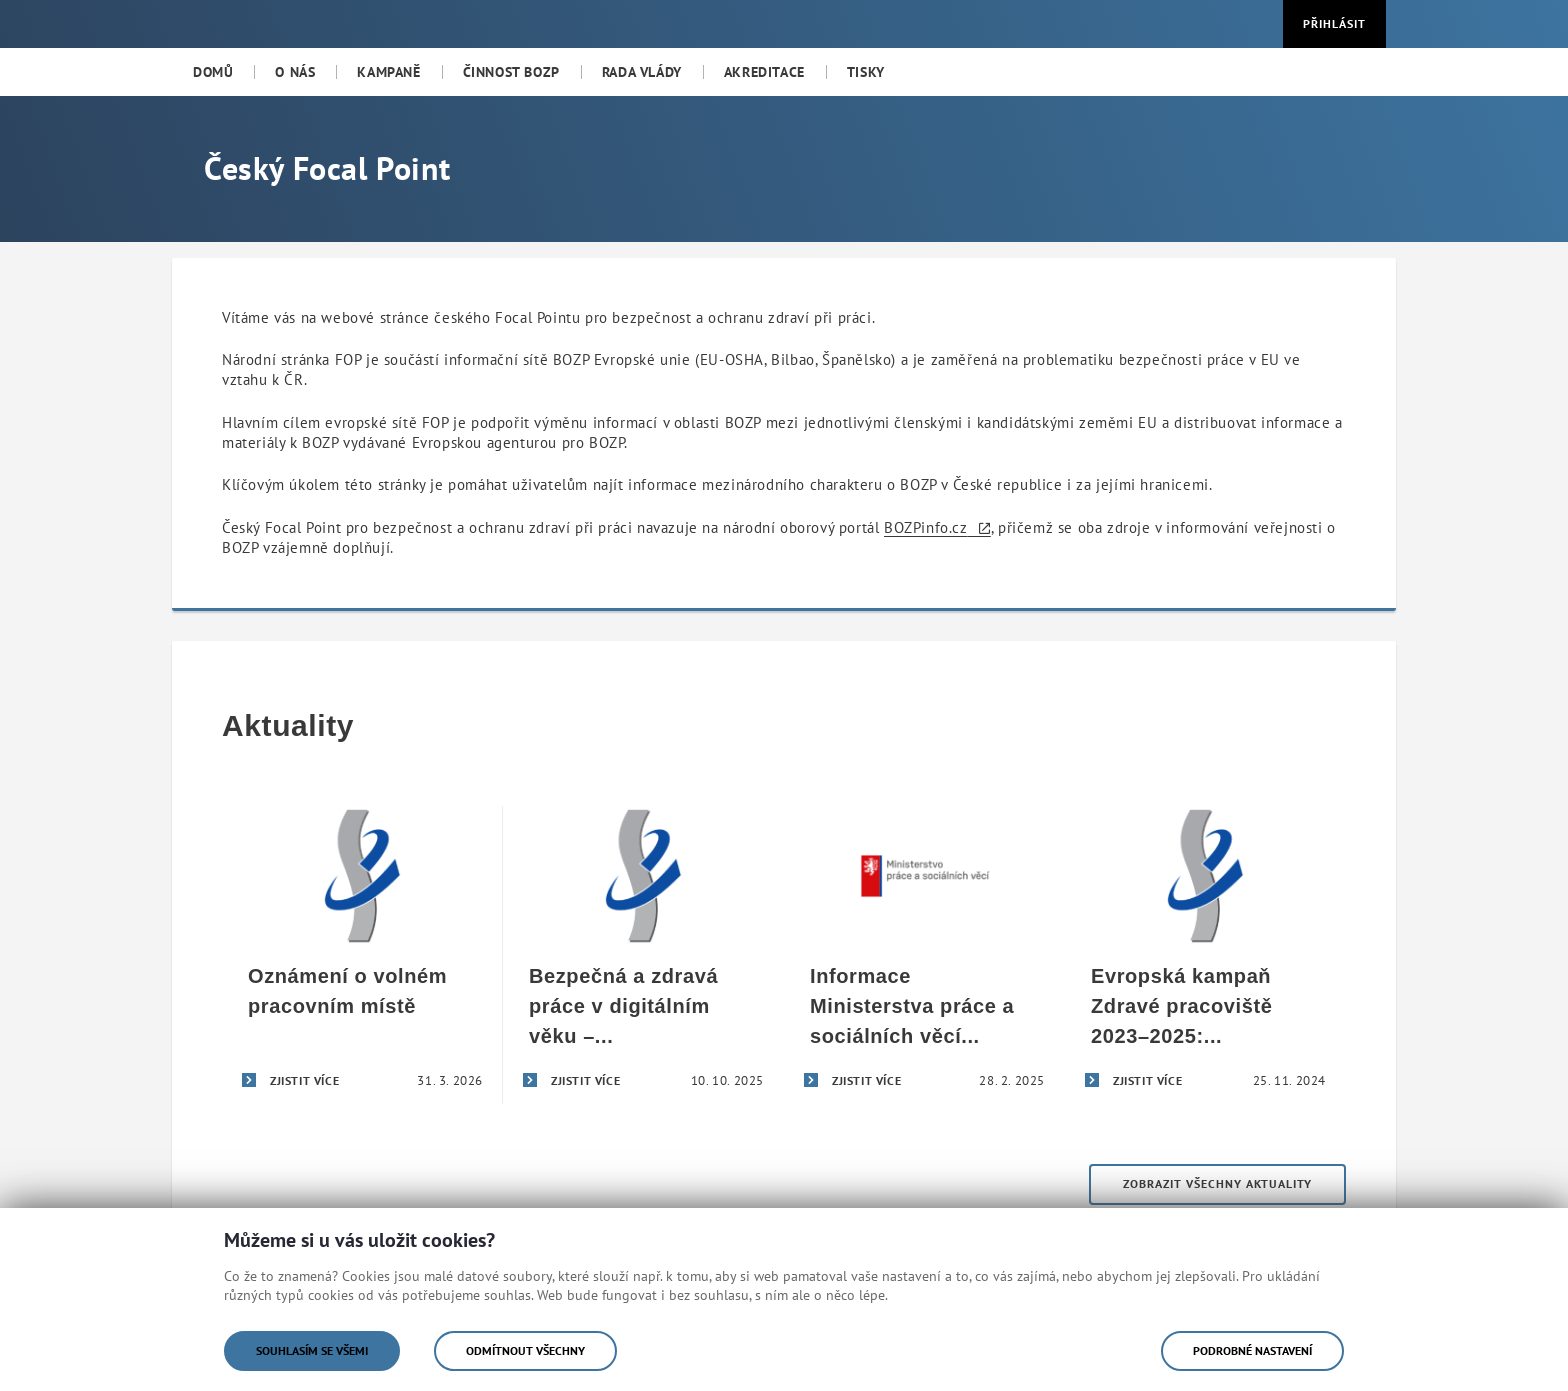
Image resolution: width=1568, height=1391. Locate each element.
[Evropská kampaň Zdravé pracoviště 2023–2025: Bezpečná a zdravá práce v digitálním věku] (1205, 955)
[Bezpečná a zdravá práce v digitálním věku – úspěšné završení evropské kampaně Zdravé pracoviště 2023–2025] (643, 955)
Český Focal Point (327, 168)
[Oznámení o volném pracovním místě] (362, 955)
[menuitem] (213, 72)
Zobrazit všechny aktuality (1217, 1183)
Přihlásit (1334, 23)
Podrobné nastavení (1252, 1350)
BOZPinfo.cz (926, 527)
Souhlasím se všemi (312, 1350)
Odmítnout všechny (525, 1350)
